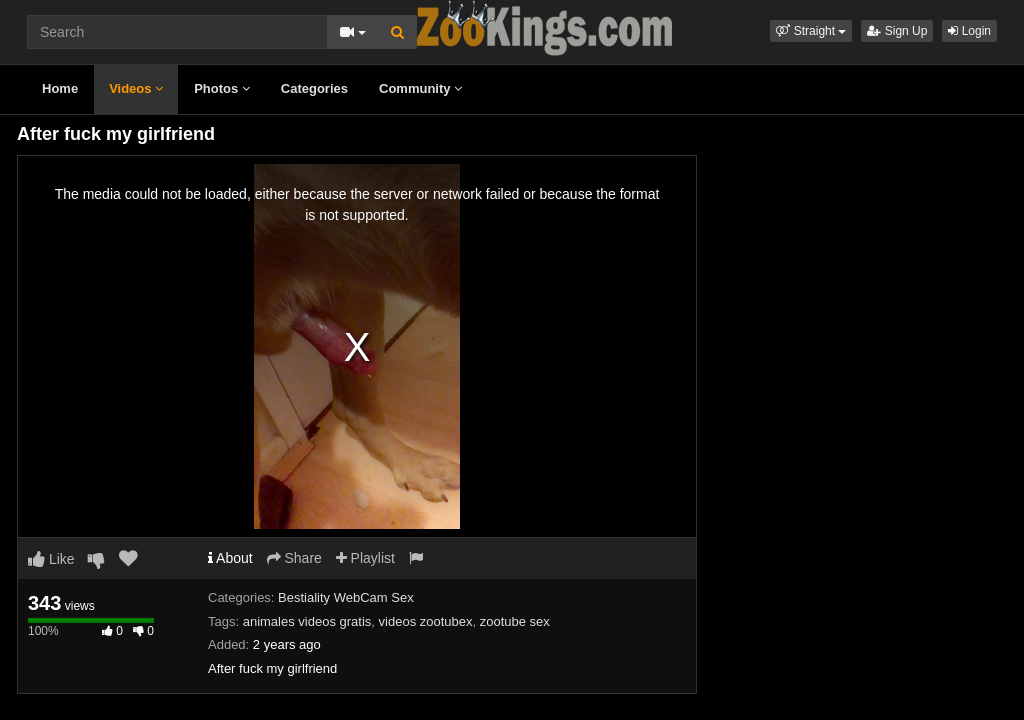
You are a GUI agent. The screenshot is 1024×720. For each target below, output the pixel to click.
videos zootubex (426, 621)
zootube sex (515, 621)
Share (294, 558)
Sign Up (897, 31)
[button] (811, 31)
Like (51, 559)
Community (420, 88)
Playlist (365, 558)
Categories (314, 88)
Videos (136, 88)
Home (60, 88)
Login (969, 31)
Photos (222, 88)
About (230, 558)
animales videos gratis (307, 621)
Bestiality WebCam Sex (346, 597)
